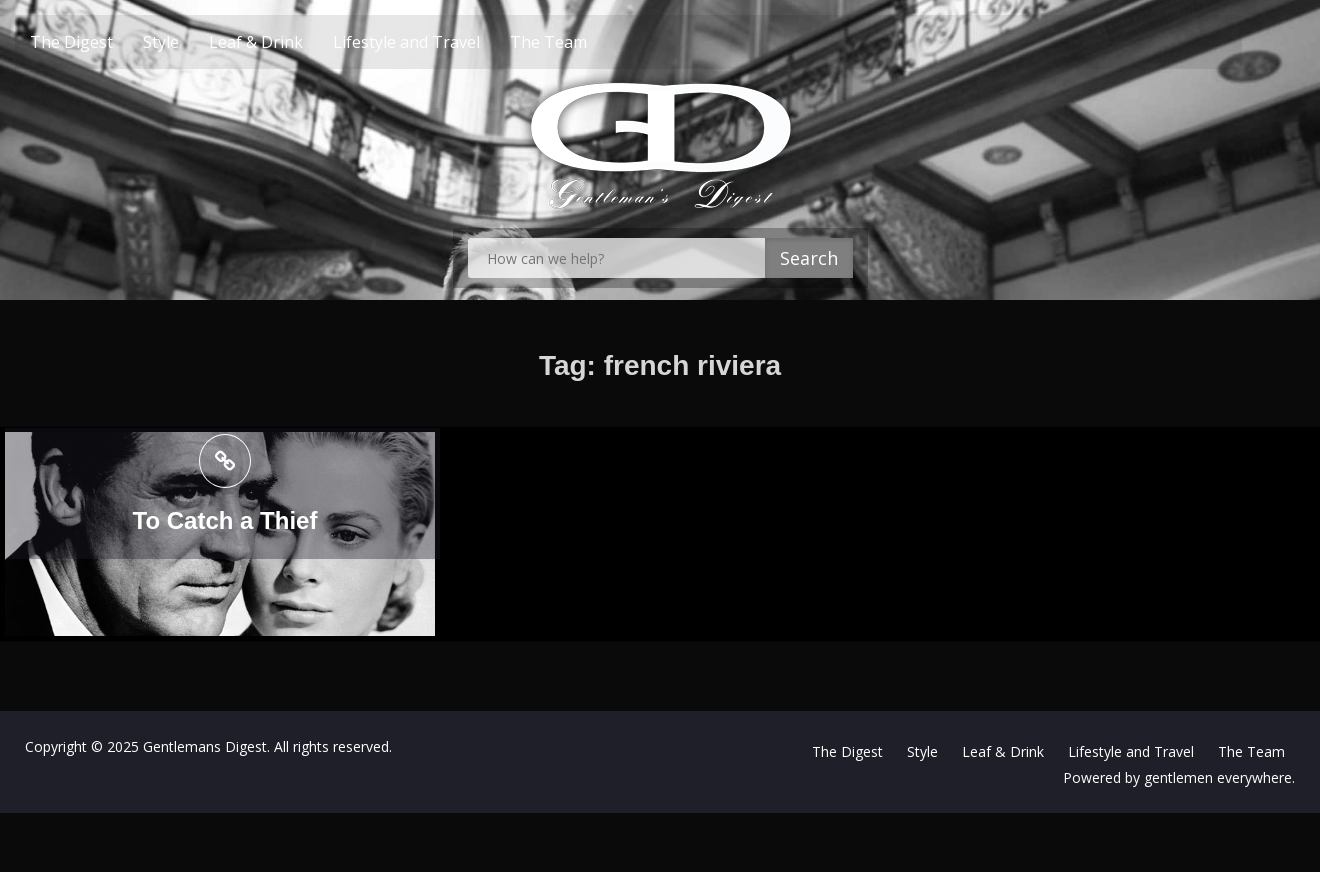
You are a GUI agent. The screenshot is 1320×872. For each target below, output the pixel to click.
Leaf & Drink (291, 42)
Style (196, 42)
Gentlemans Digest (205, 746)
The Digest (106, 42)
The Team (583, 42)
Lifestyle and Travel (441, 42)
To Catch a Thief (225, 520)
